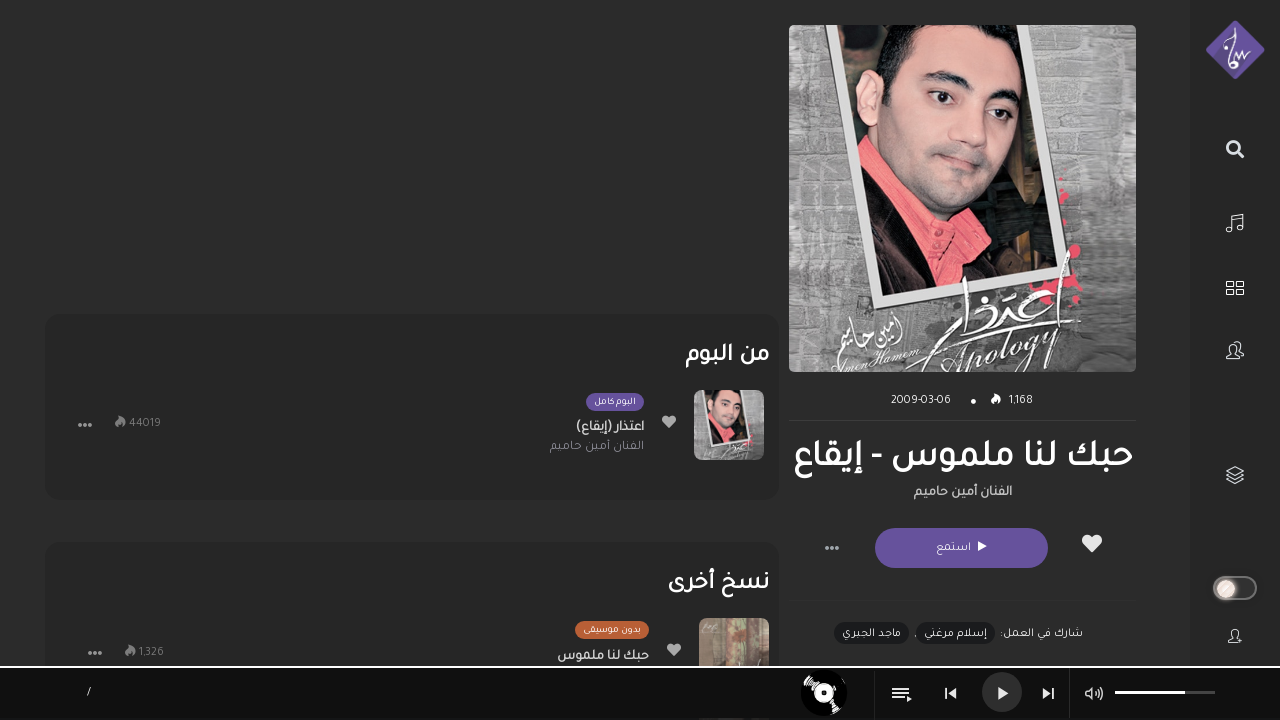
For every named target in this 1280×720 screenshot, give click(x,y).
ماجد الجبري (871, 634)
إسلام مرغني (955, 634)
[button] (832, 548)
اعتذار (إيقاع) (610, 428)
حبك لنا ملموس (603, 657)
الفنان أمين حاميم (963, 493)
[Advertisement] (412, 165)
